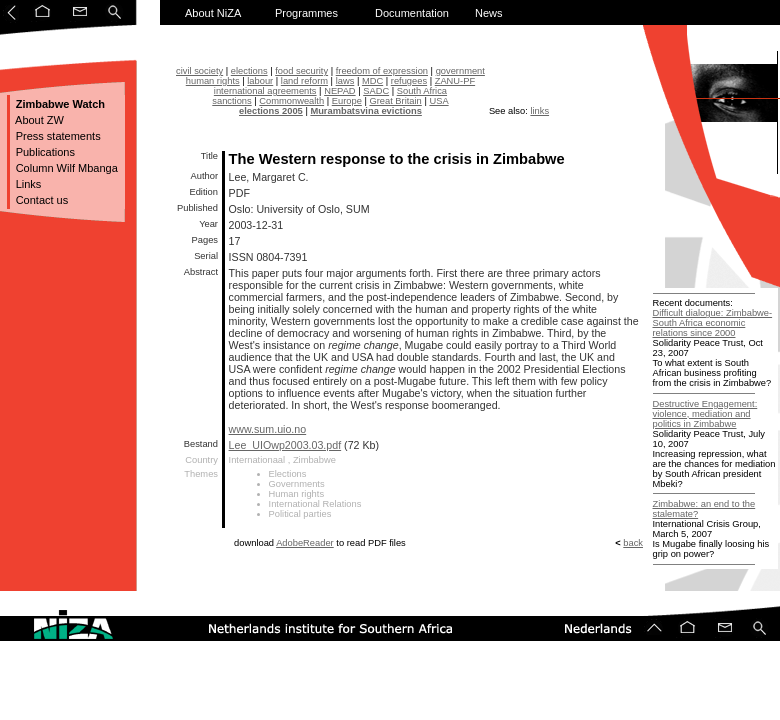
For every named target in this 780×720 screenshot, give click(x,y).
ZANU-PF (455, 81)
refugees (409, 81)
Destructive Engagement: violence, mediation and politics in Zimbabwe (705, 414)
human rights (213, 81)
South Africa (422, 91)
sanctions (231, 101)
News (489, 13)
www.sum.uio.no (268, 429)
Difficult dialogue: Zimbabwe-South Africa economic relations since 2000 (713, 323)
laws (345, 81)
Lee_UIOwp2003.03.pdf (285, 445)
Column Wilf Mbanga (65, 168)
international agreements (265, 91)
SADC (376, 91)
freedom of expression (382, 71)
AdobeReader (305, 543)
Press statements (57, 136)
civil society (199, 71)
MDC (372, 81)
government (460, 71)
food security (301, 71)
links (539, 111)
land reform (304, 81)
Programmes (306, 13)
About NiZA (213, 13)
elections (249, 71)
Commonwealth (291, 101)
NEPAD (339, 91)
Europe (347, 101)
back (633, 543)
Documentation (412, 13)
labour (260, 81)
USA (438, 101)
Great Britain (395, 101)
